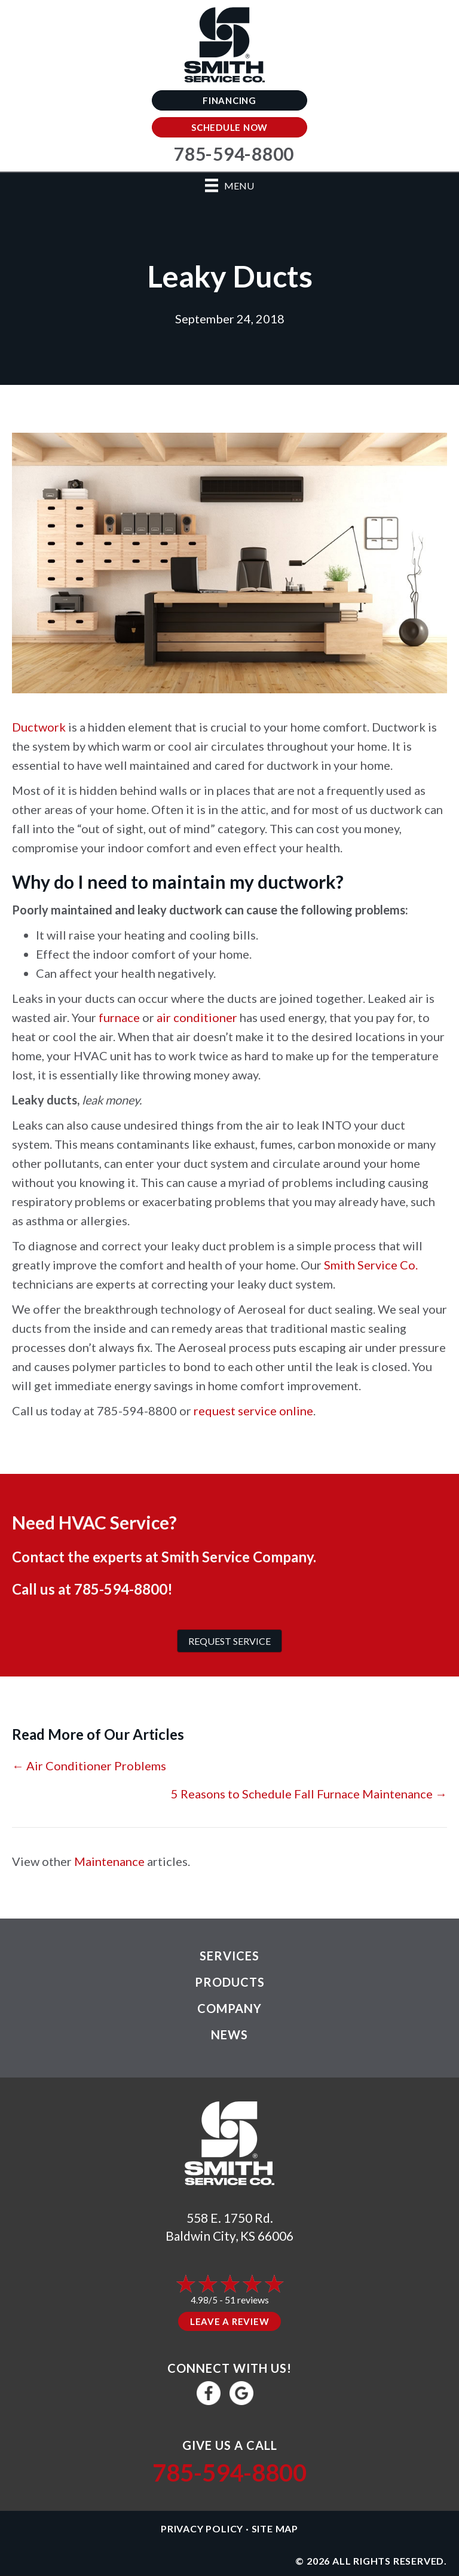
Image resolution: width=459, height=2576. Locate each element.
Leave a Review (230, 2321)
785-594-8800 (120, 1589)
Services (229, 1955)
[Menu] (229, 185)
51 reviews (247, 2299)
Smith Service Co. (371, 1265)
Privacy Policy (202, 2528)
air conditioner (197, 1017)
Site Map (275, 2528)
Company (229, 2008)
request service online (253, 1410)
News (229, 2034)
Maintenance (109, 1861)
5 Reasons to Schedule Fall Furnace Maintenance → (309, 1793)
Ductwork (39, 727)
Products (230, 1982)
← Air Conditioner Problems (89, 1765)
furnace (119, 1017)
